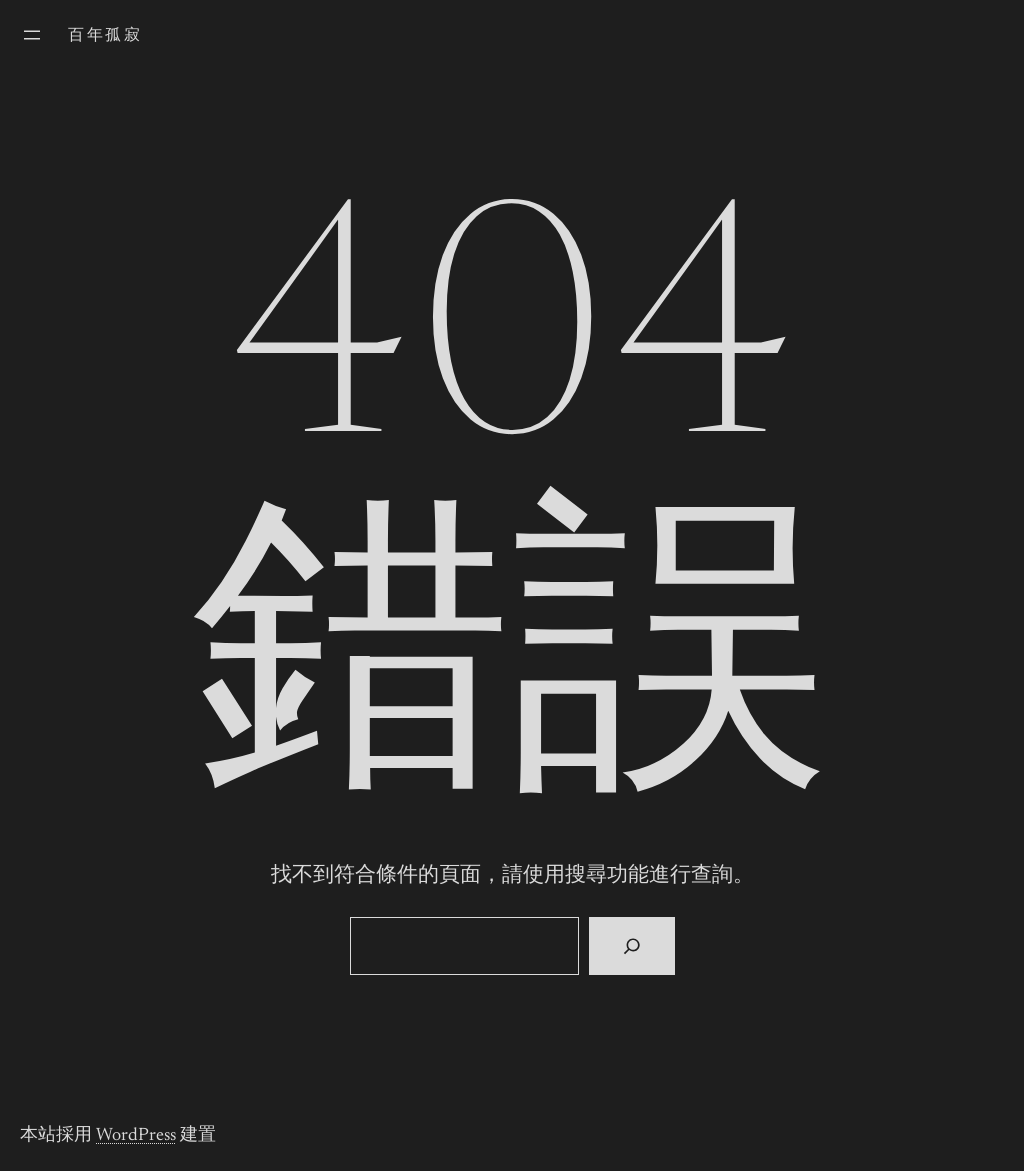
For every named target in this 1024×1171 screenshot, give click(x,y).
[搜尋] (631, 946)
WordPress (136, 1136)
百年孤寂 (105, 36)
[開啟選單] (32, 35)
